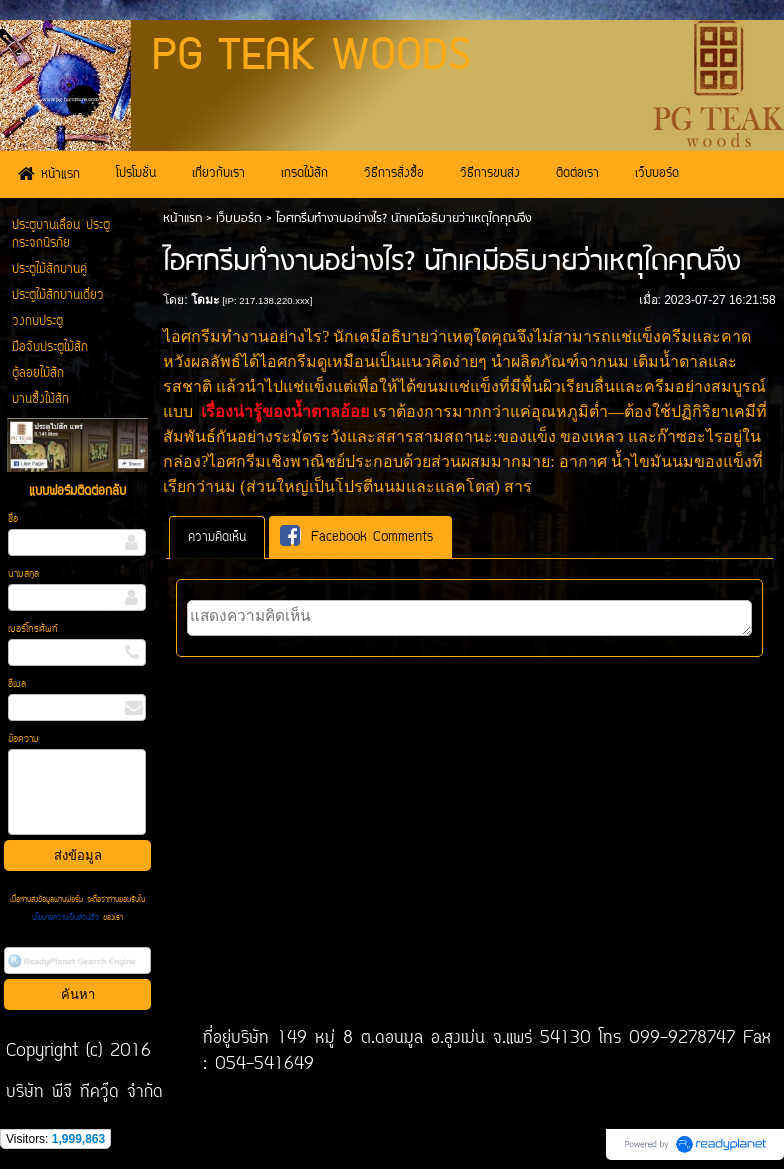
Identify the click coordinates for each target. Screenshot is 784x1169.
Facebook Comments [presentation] (356, 536)
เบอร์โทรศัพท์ (33, 629)
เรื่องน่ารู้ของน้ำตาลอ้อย (285, 411)
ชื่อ (13, 519)
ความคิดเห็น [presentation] (217, 537)
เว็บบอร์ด (239, 218)
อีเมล (17, 684)
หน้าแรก (182, 218)
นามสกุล (23, 574)
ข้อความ (23, 739)
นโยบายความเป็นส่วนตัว (67, 918)
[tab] (217, 537)
